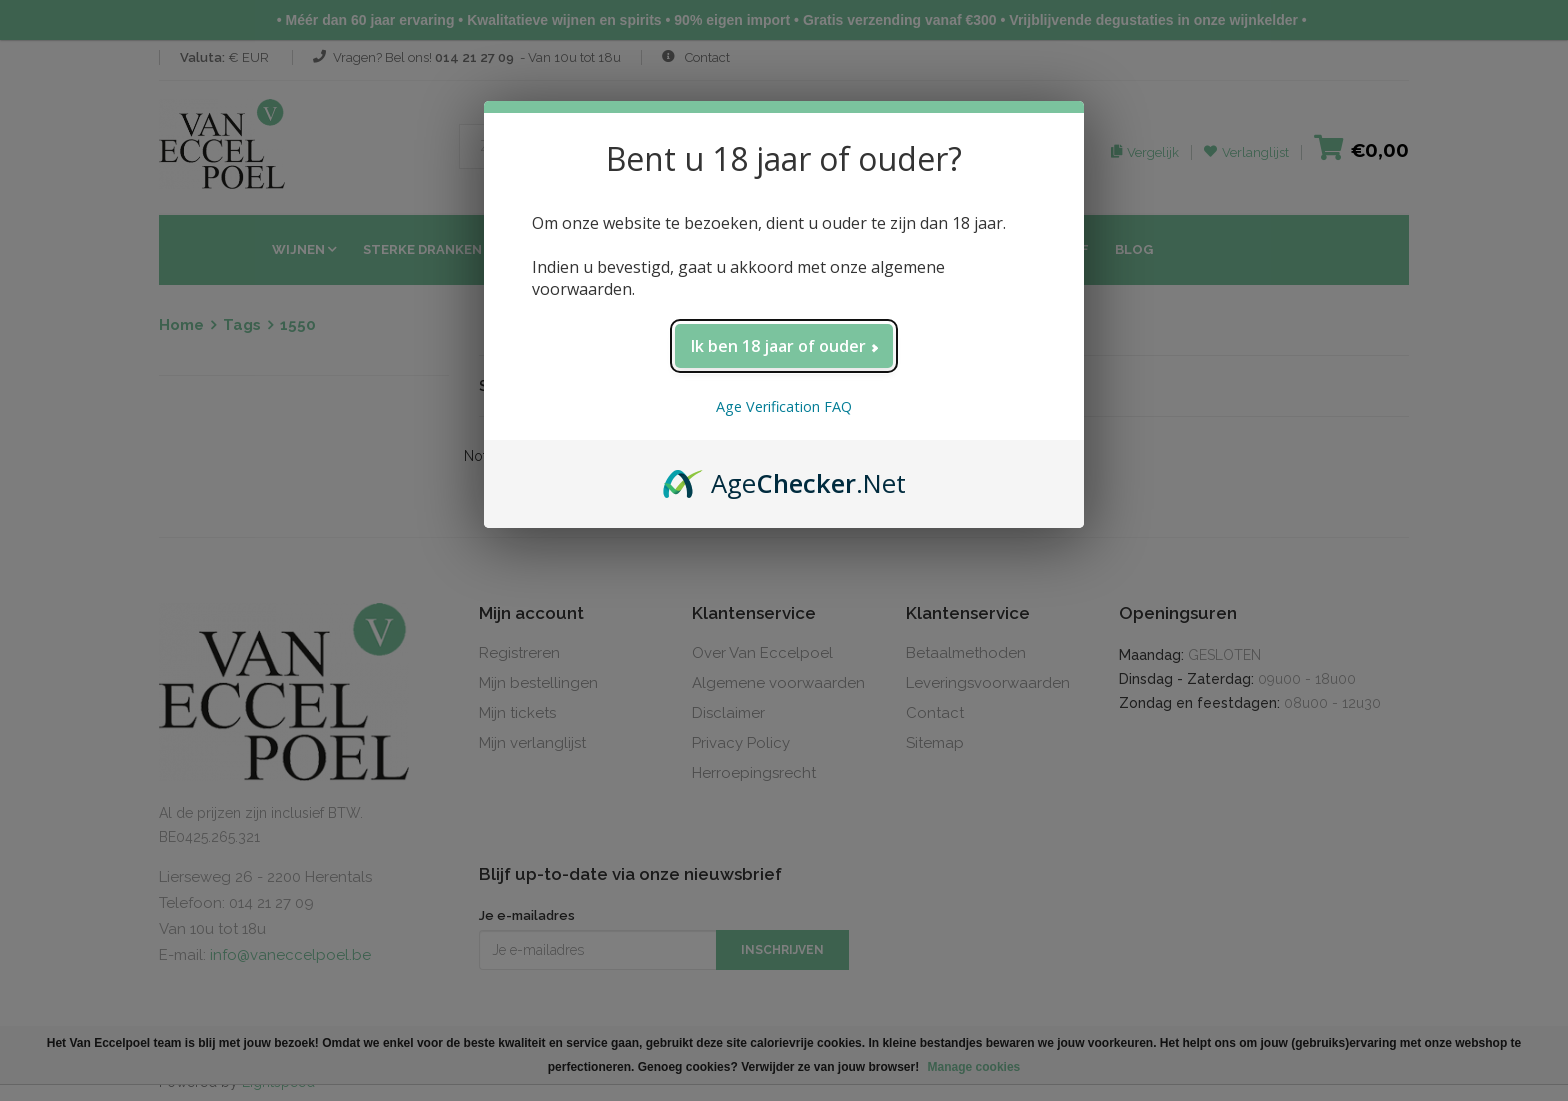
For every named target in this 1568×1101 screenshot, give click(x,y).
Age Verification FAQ (784, 406)
